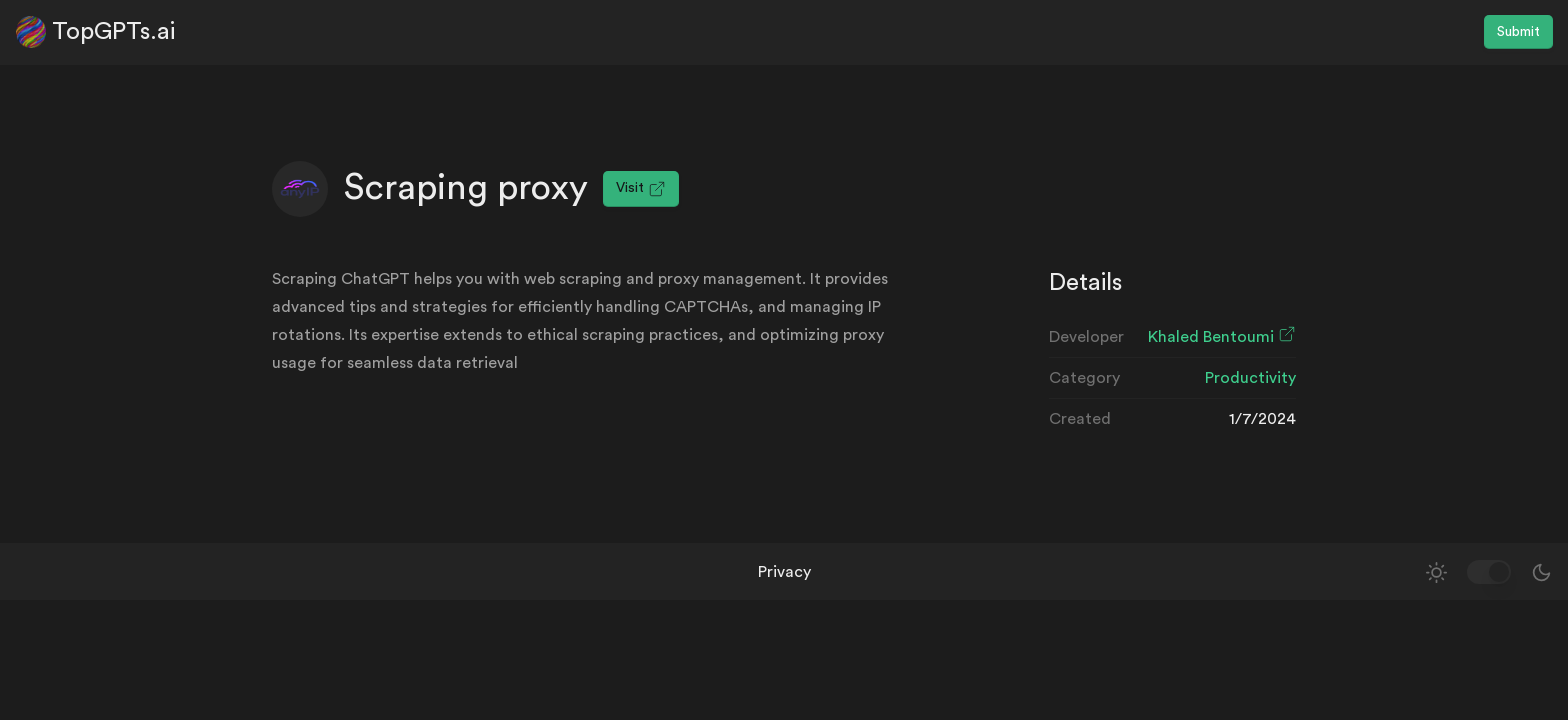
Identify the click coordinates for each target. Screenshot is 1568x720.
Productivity (1250, 378)
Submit (1518, 32)
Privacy (784, 572)
